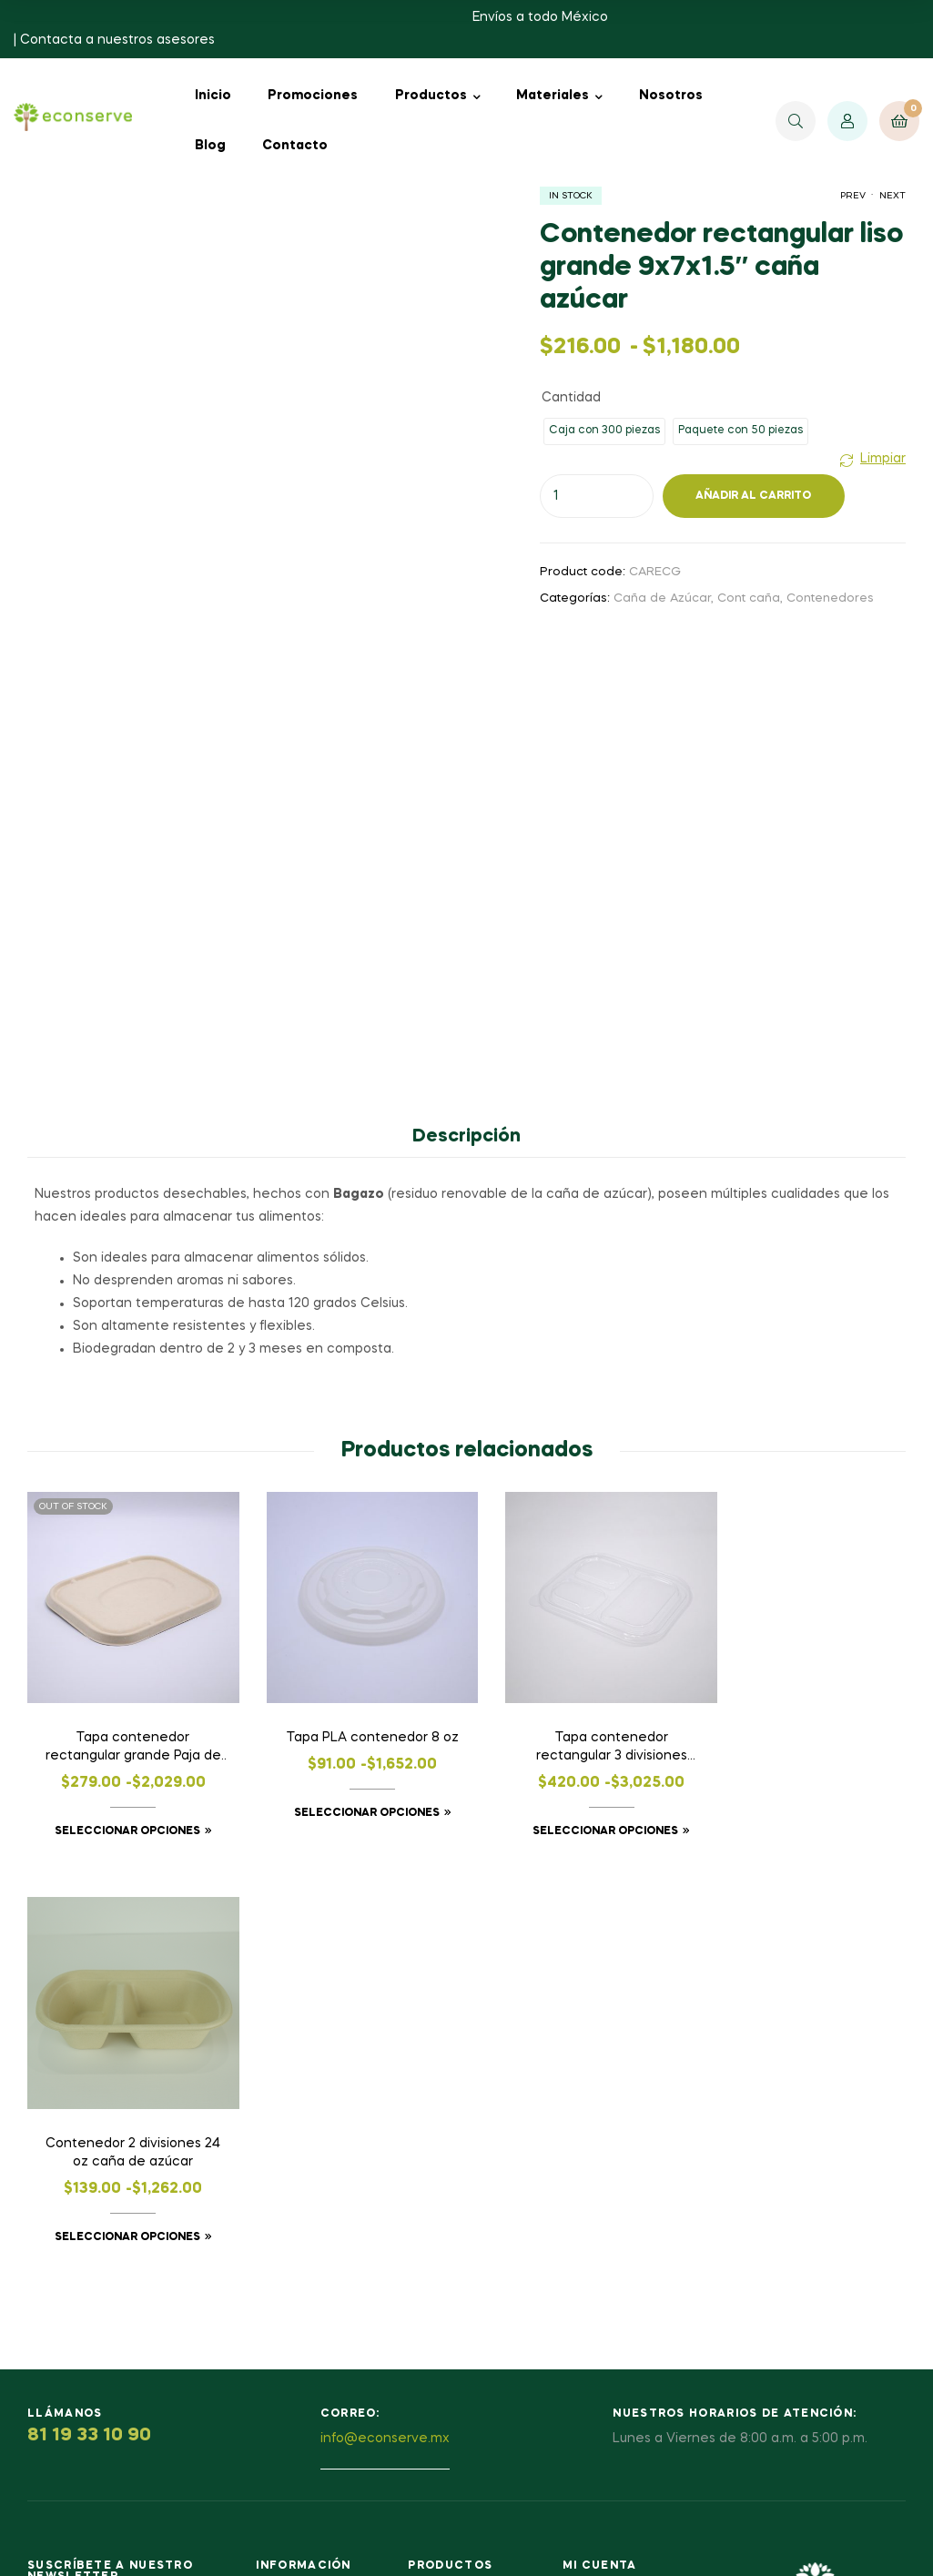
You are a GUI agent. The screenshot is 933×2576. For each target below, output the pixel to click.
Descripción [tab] (466, 1137)
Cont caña (748, 598)
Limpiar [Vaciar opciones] (883, 458)
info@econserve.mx (385, 2017)
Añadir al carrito (753, 496)
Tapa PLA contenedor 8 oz (353, 1731)
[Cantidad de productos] (597, 496)
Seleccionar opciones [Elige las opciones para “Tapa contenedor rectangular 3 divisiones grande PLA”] (573, 1815)
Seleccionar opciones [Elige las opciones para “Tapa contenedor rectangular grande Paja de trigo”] (121, 1815)
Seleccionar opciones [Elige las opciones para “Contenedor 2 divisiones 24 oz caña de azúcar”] (800, 1815)
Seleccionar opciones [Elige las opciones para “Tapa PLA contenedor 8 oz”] (348, 1815)
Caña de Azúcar (662, 598)
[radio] (604, 431)
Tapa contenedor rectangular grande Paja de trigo (126, 1733)
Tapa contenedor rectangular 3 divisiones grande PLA (579, 1733)
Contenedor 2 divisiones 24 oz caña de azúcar (806, 1731)
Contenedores (830, 598)
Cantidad (571, 397)
